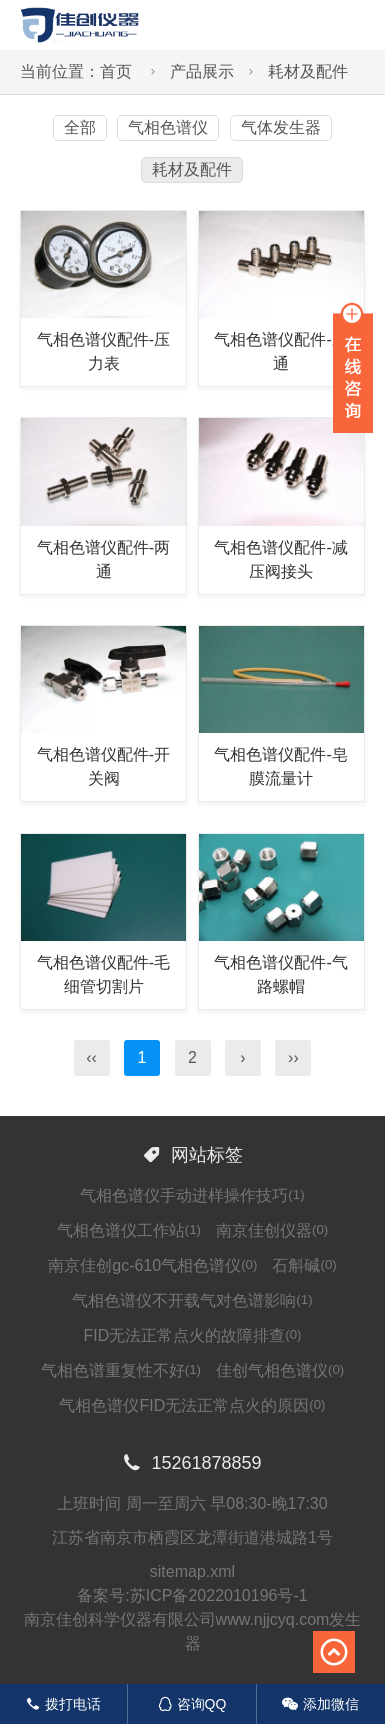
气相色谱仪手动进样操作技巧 (192, 1195)
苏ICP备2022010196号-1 (219, 1595)
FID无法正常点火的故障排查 (192, 1335)
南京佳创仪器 (272, 1230)
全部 (80, 127)
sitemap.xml (192, 1571)
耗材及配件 (308, 71)
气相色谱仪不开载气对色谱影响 (192, 1300)
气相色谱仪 (168, 127)
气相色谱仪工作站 (129, 1230)
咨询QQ (192, 1704)
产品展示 (202, 71)
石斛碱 (304, 1265)
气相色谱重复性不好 (121, 1370)
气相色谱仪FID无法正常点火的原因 (192, 1405)
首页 (116, 71)
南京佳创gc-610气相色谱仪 (152, 1265)
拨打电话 (63, 1704)
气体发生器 (281, 127)
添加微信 (320, 1704)
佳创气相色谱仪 (280, 1370)
